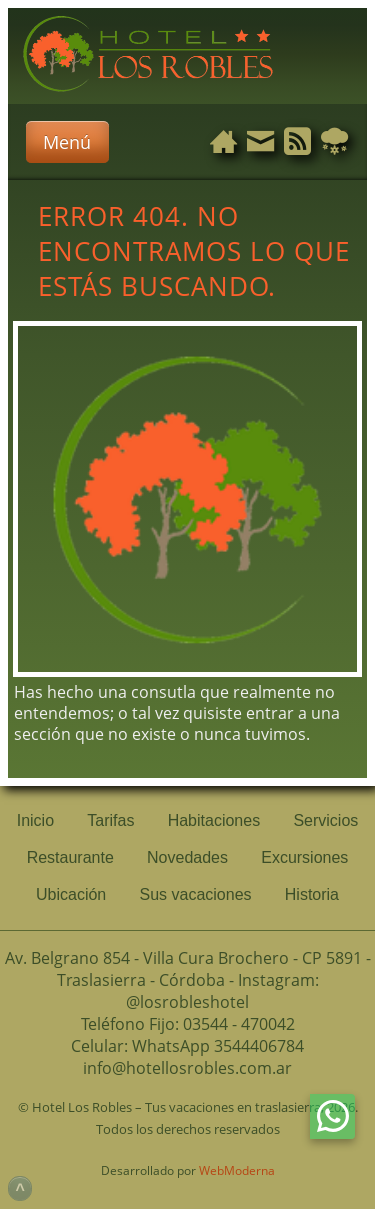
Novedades (187, 857)
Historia (312, 894)
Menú (67, 142)
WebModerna (237, 1170)
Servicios (325, 820)
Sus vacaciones (195, 894)
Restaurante (70, 857)
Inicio (35, 820)
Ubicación (71, 894)
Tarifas (110, 820)
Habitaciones (214, 820)
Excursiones (304, 857)
